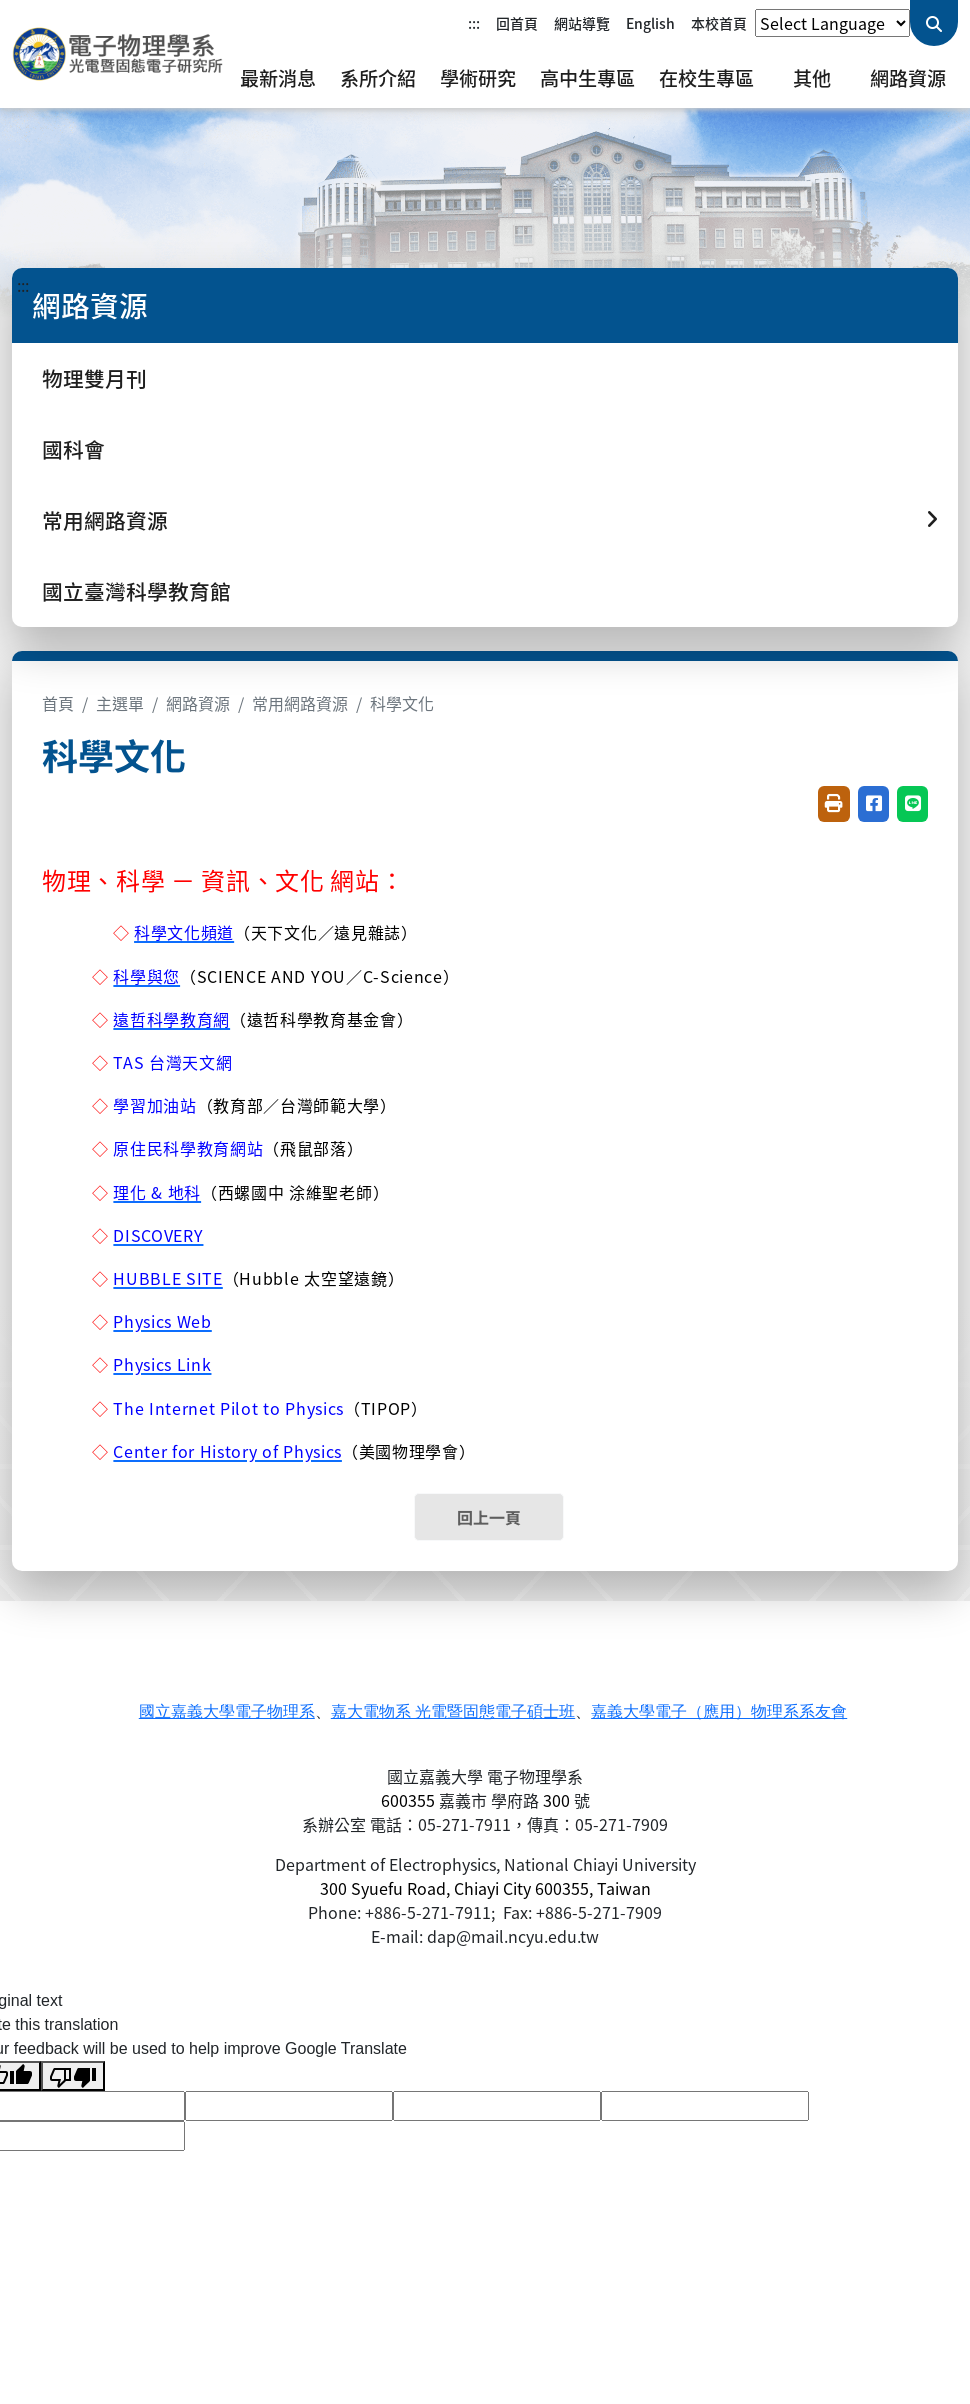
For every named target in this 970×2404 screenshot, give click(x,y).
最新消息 (278, 78)
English (650, 23)
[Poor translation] (73, 2076)
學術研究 (478, 78)
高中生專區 (587, 78)
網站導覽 (582, 23)
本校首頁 (719, 23)
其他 (812, 78)
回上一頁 (489, 1517)
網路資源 (908, 78)
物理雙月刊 (94, 378)
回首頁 (517, 23)
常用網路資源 (300, 703)
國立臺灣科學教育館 (136, 591)
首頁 (58, 703)
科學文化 (402, 703)
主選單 (120, 703)
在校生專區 (706, 78)
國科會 (73, 449)
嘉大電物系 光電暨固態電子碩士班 (453, 1711)
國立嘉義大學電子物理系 (227, 1711)
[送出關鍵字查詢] (934, 23)
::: (474, 23)
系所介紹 (378, 78)
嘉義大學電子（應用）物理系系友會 (719, 1711)
